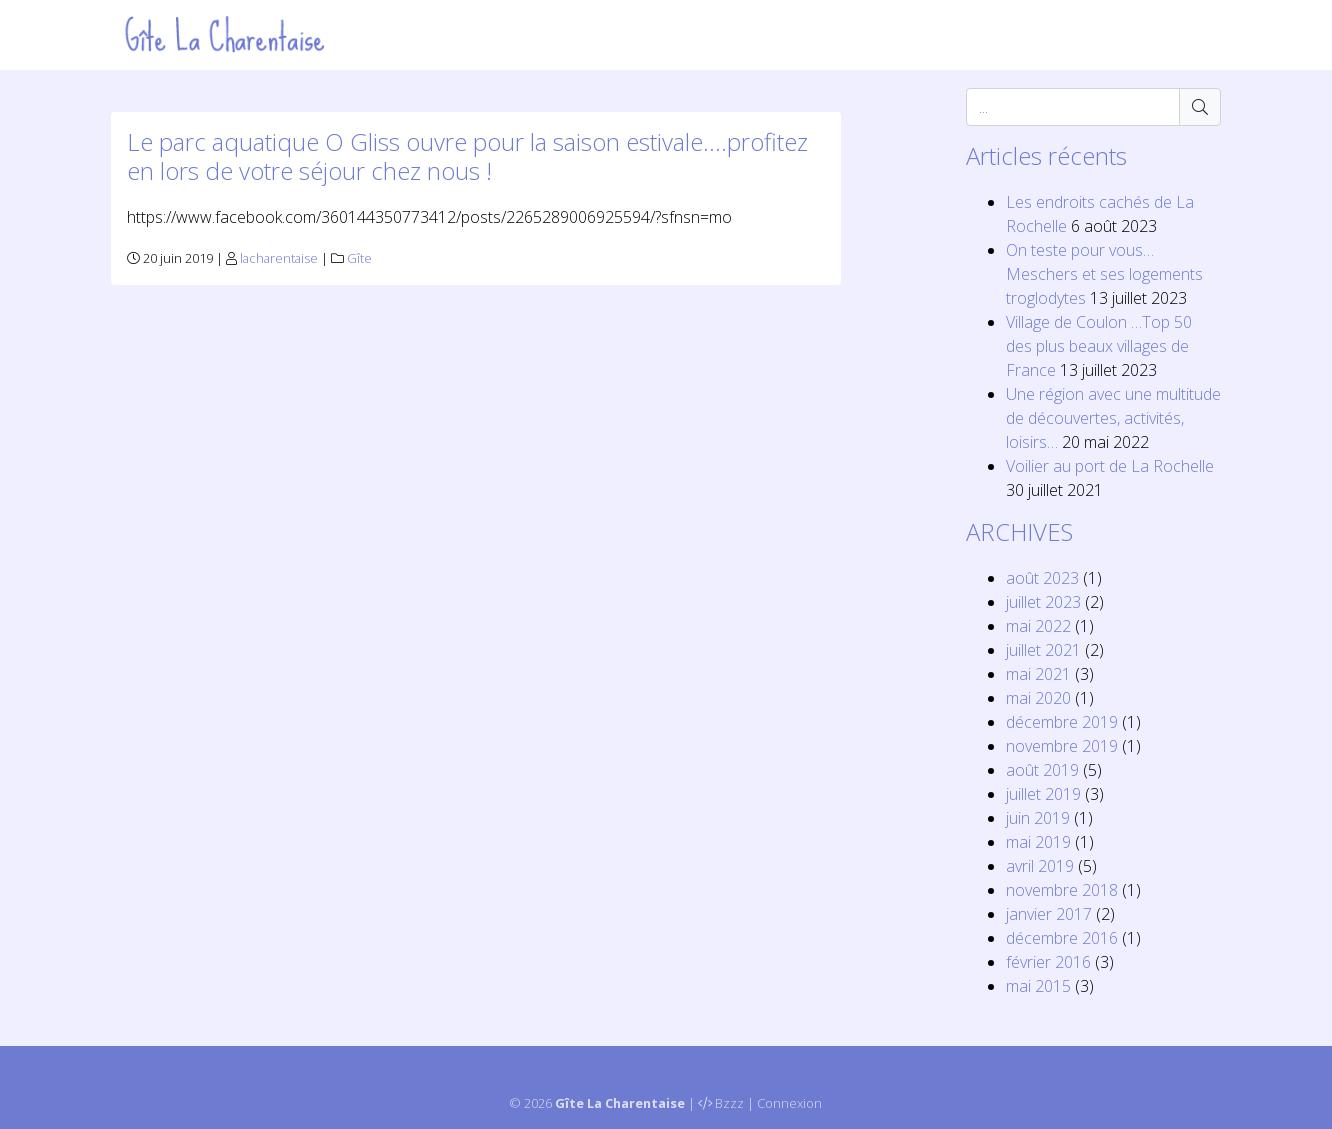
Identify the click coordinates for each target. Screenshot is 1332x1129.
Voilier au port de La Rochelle (1110, 466)
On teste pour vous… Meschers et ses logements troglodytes (1104, 274)
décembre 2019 (1062, 722)
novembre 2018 (1062, 890)
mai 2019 (1038, 842)
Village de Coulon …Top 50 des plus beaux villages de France (1099, 346)
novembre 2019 (1062, 746)
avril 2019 (1040, 866)
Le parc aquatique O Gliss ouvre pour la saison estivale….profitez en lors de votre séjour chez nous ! (467, 156)
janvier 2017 (1049, 914)
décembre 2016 (1062, 938)
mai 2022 (1038, 626)
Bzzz (729, 1103)
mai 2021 (1038, 674)
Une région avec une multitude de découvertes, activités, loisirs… (1113, 418)
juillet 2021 (1043, 650)
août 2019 (1042, 770)
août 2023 (1042, 578)
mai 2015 (1038, 986)
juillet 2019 (1043, 794)
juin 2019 (1038, 818)
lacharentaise (279, 258)
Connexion (789, 1103)
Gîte (359, 258)
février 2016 (1048, 962)
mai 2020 (1038, 698)
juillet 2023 (1043, 602)
